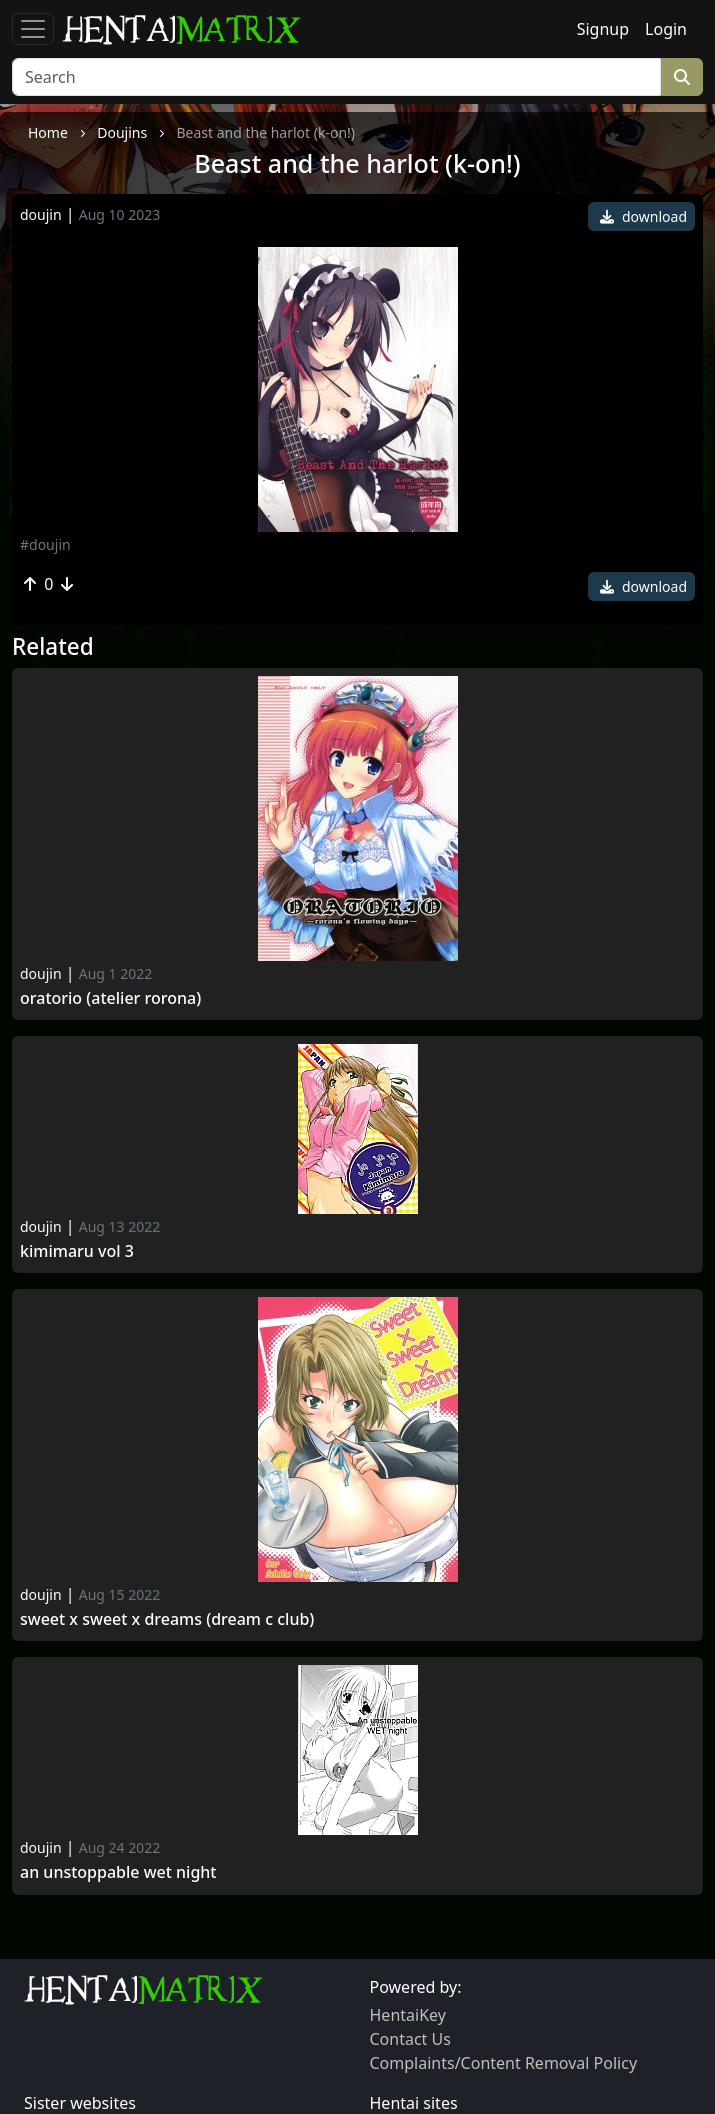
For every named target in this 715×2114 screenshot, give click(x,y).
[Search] (336, 77)
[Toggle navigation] (33, 29)
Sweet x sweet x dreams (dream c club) (167, 1619)
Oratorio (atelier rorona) (110, 998)
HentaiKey (408, 2015)
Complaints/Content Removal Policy (504, 2063)
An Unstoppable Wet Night (118, 1872)
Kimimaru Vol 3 (77, 1251)
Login (666, 29)
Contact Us (410, 2039)
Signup (603, 29)
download (643, 216)
